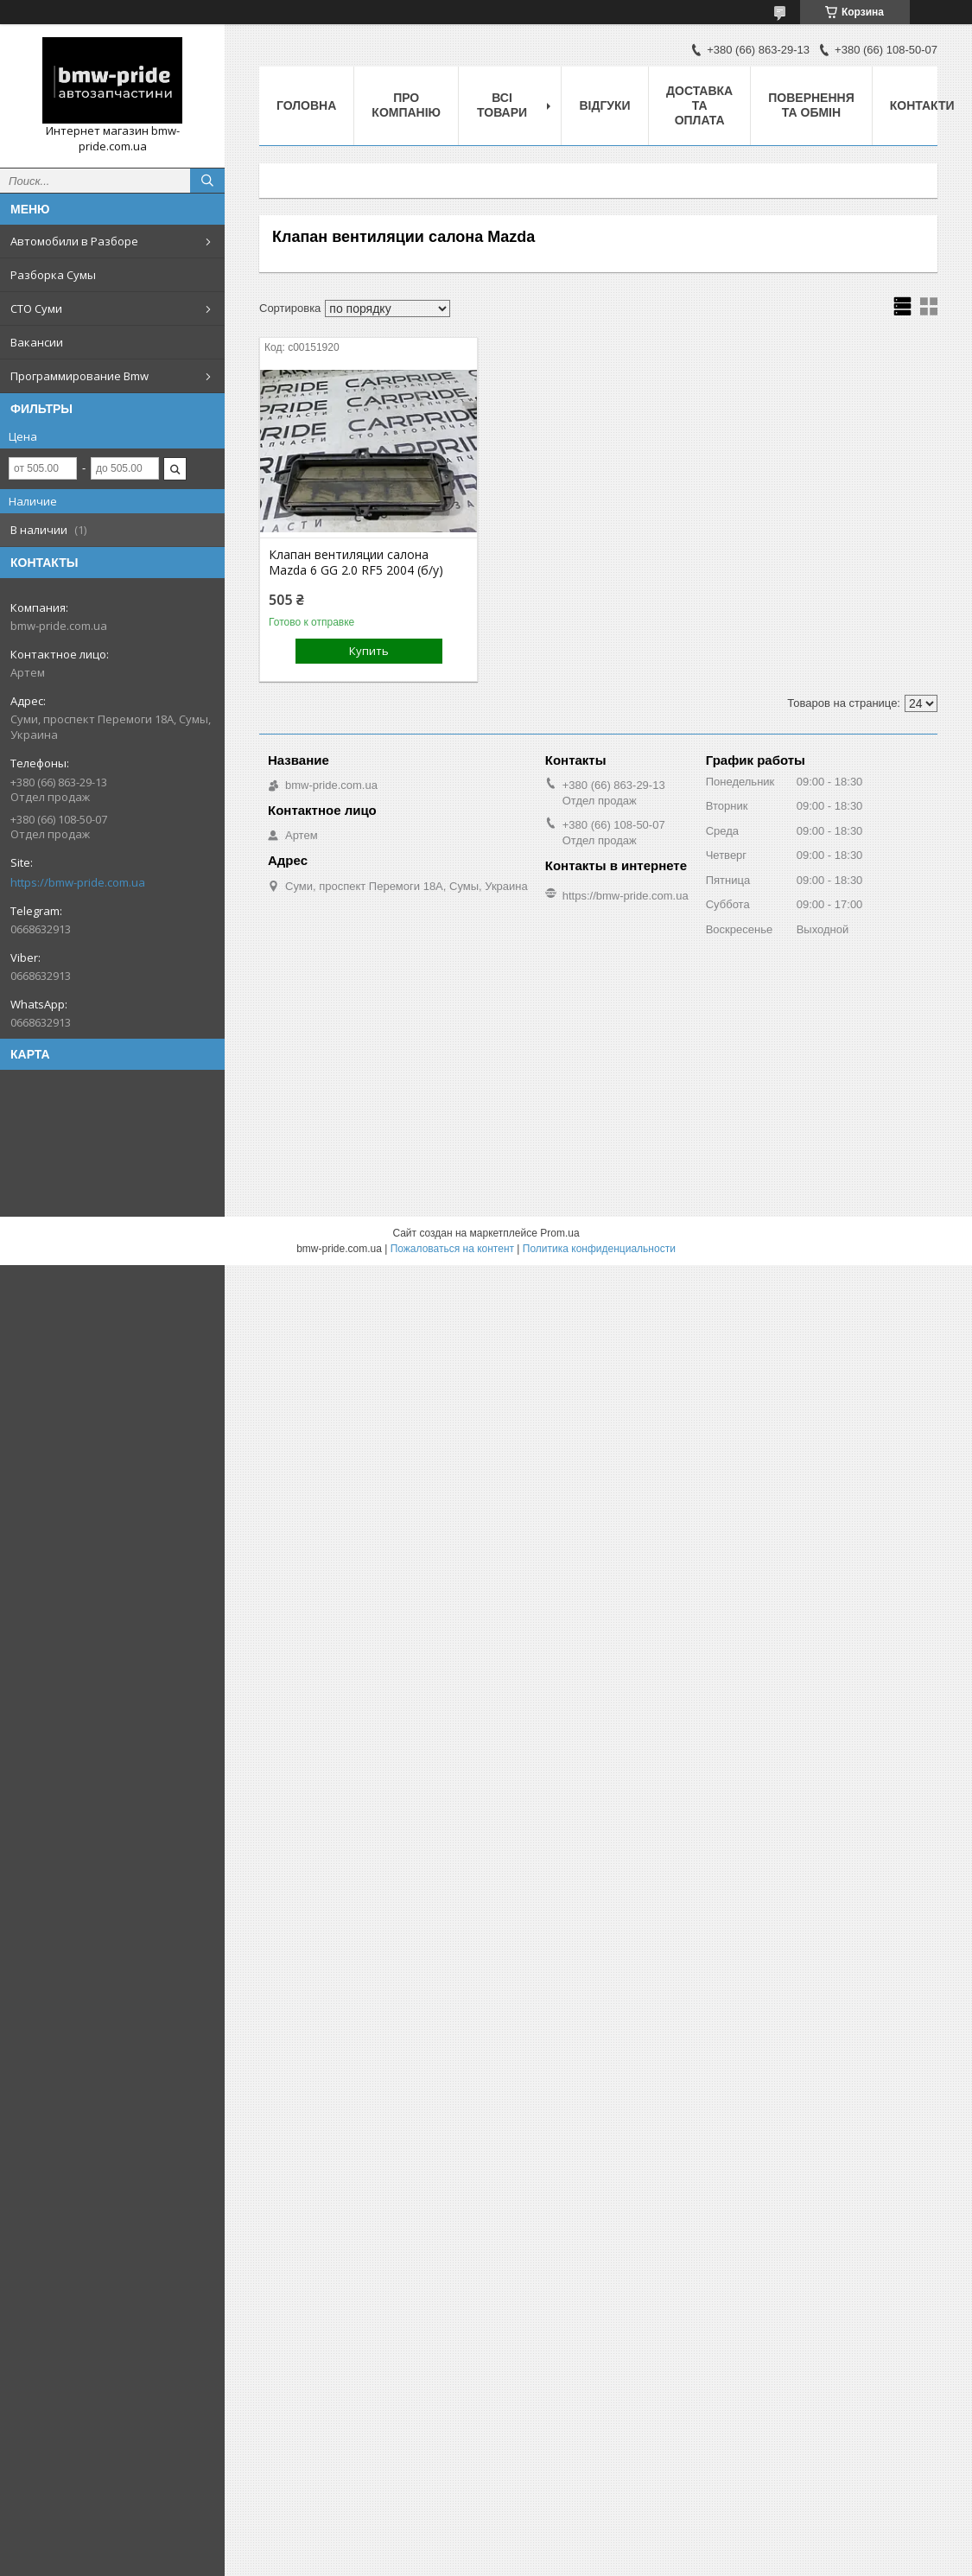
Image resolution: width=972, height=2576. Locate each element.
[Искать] (207, 181)
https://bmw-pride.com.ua (77, 882)
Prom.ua (559, 1233)
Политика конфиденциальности (599, 1249)
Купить (369, 650)
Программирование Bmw (79, 376)
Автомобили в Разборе (74, 241)
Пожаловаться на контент (452, 1249)
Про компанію (406, 105)
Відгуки (604, 105)
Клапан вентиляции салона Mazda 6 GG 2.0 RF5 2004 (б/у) (356, 562)
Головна (306, 105)
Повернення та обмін (811, 105)
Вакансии (36, 342)
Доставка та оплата (699, 105)
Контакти (922, 105)
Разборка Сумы (53, 275)
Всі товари (502, 105)
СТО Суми (36, 308)
